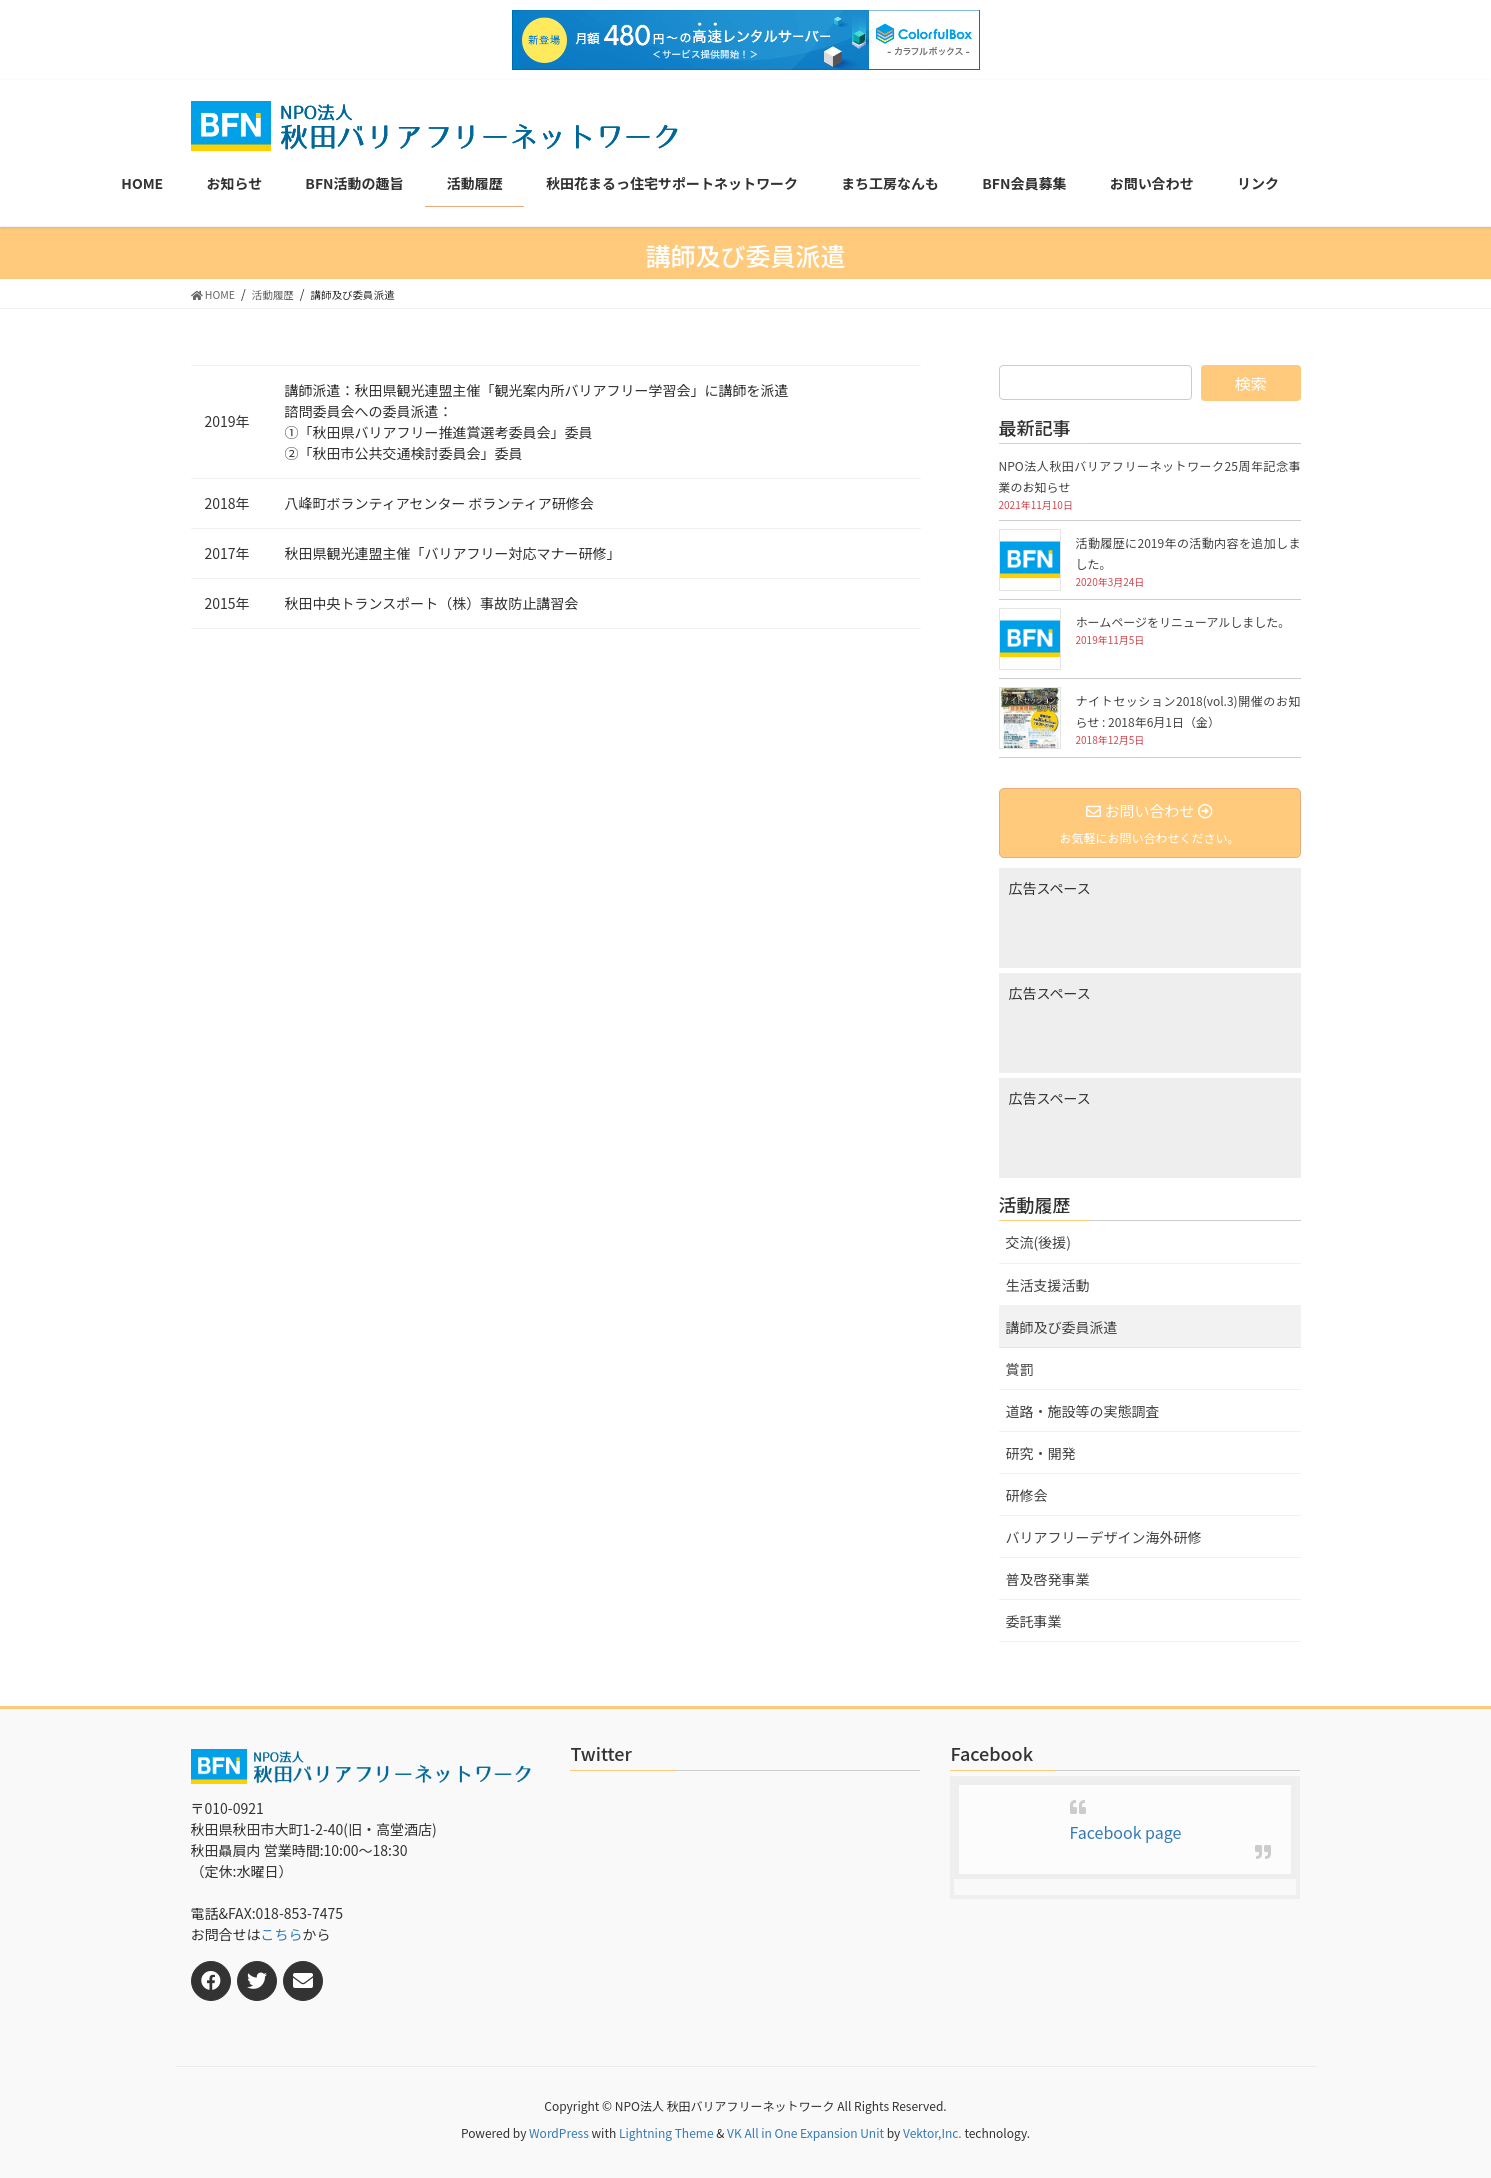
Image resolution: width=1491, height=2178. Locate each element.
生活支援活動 (1048, 1285)
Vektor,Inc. (932, 2132)
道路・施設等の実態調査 (1083, 1411)
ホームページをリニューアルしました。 (1183, 621)
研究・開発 (1041, 1453)
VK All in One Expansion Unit (805, 2132)
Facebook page (1126, 1832)
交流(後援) (1038, 1242)
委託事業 (1034, 1621)
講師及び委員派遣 (1062, 1327)
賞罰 (1020, 1369)
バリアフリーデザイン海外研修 (1104, 1537)
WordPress (559, 2132)
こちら (282, 1934)
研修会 (1027, 1495)
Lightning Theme (666, 2132)
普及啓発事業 (1048, 1579)
